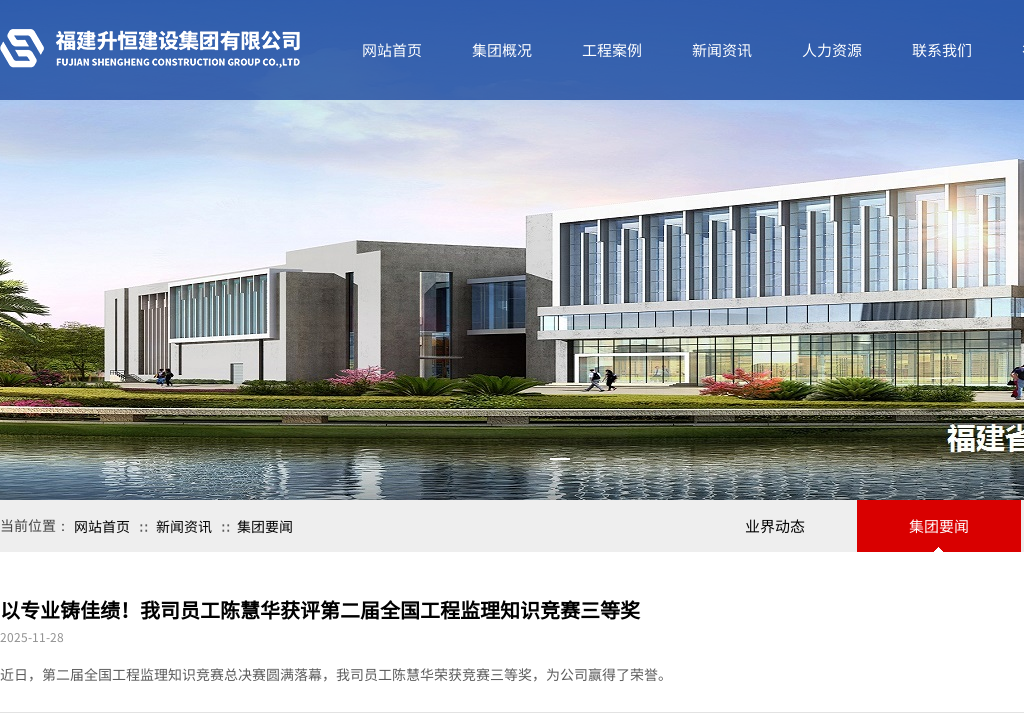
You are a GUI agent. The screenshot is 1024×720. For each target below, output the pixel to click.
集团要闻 (265, 526)
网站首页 (102, 526)
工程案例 (612, 49)
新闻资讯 (184, 526)
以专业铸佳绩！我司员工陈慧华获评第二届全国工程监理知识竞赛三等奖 (320, 610)
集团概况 (502, 49)
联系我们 (942, 49)
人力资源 (832, 49)
